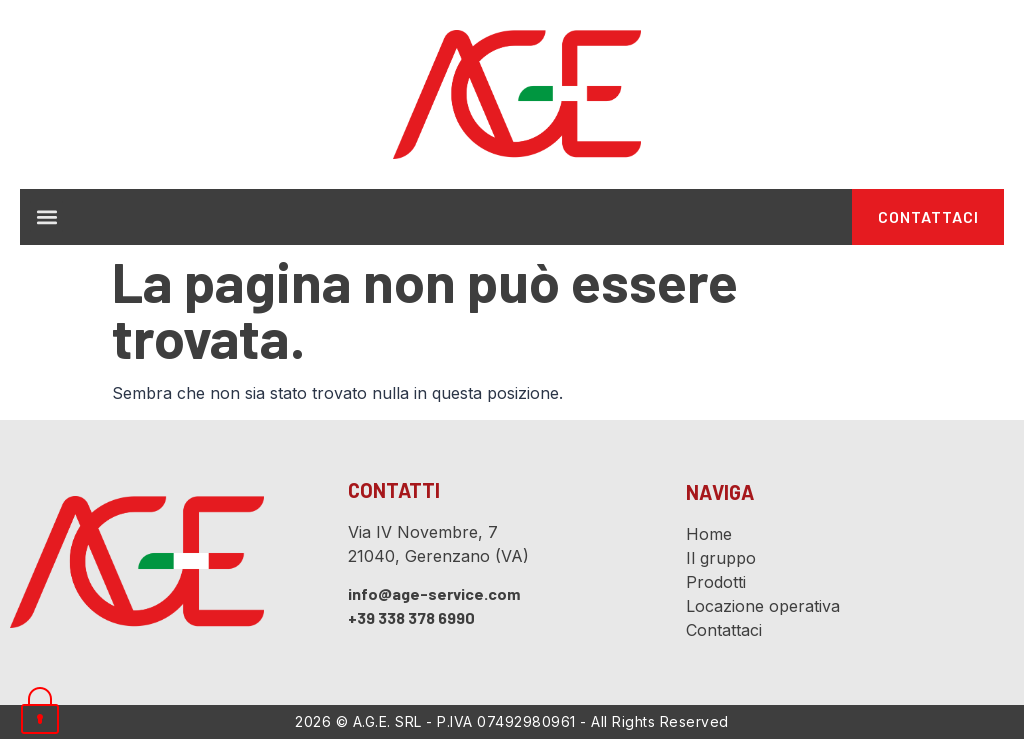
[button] (46, 223)
